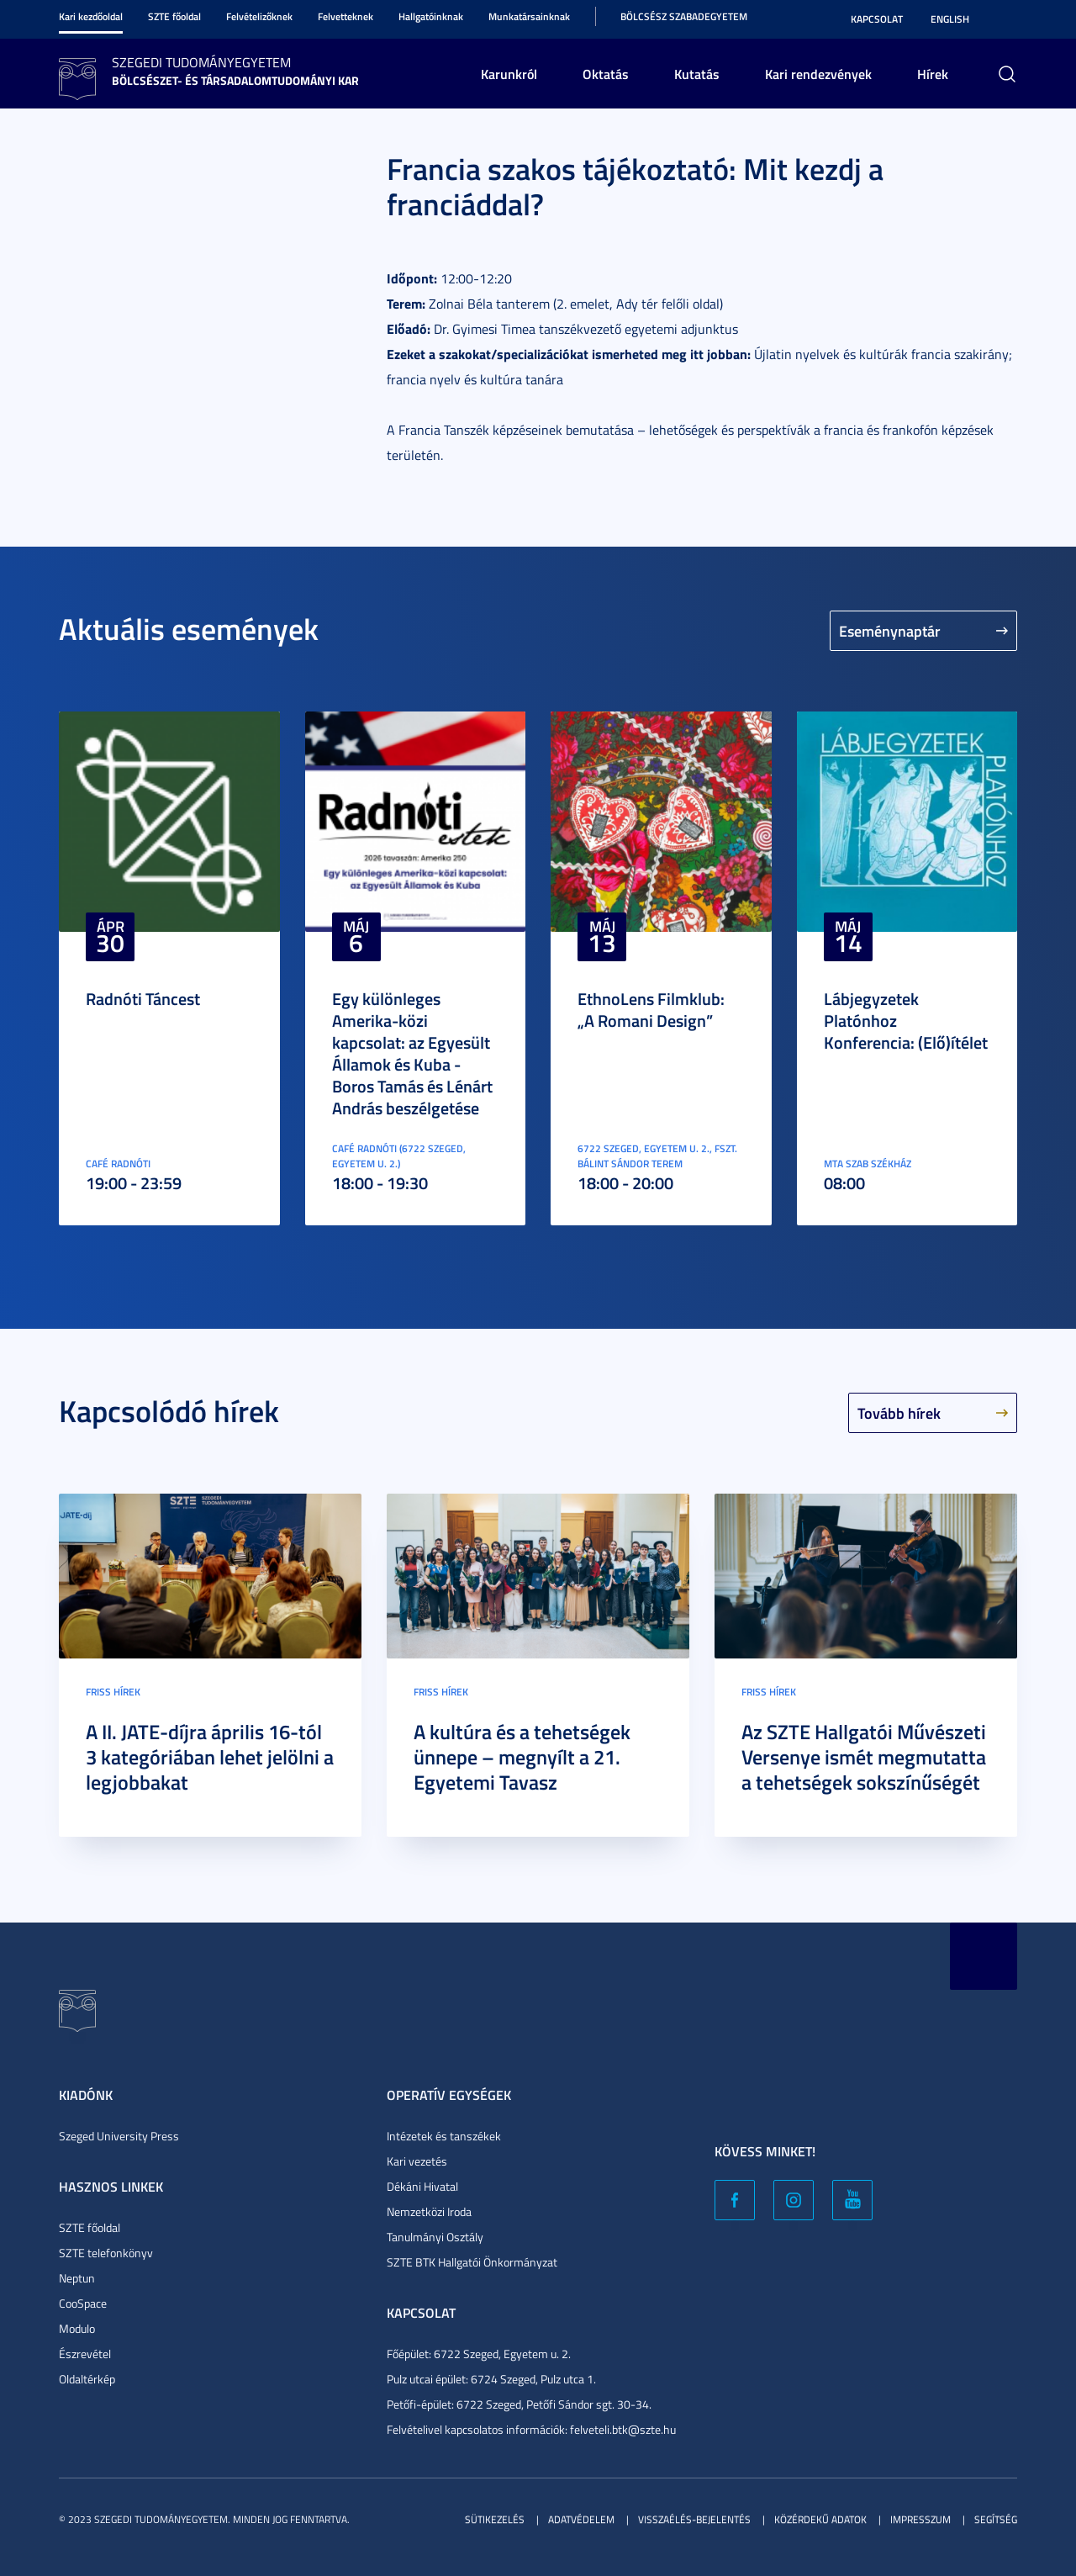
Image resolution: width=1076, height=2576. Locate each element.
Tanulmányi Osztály (435, 2237)
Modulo (77, 2328)
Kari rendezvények (818, 73)
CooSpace (83, 2303)
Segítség (995, 2519)
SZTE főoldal (174, 16)
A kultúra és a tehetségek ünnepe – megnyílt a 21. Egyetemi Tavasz (522, 1756)
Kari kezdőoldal (91, 16)
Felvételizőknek (259, 16)
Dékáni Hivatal (422, 2186)
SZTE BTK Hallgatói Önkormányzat (472, 2262)
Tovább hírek (899, 1413)
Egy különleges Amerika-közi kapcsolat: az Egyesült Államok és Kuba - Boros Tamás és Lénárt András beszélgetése (412, 1052)
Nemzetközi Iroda (429, 2211)
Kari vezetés (417, 2161)
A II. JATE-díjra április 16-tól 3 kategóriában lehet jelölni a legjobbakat (210, 1756)
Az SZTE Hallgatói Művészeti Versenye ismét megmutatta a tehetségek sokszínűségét (863, 1756)
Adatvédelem (581, 2519)
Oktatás (606, 73)
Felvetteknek (345, 16)
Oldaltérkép (87, 2379)
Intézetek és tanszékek (444, 2136)
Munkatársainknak (529, 16)
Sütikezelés (495, 2519)
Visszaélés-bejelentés (694, 2519)
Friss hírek (113, 1692)
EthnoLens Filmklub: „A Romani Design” (651, 1009)
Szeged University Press (119, 2136)
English (950, 19)
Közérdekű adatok (820, 2519)
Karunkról (509, 73)
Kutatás (697, 73)
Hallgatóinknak (430, 16)
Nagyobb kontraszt (1007, 19)
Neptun (77, 2278)
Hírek (932, 73)
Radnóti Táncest (143, 998)
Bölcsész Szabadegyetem (683, 16)
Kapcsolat (877, 19)
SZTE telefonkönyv (106, 2253)
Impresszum (920, 2519)
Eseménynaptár (890, 631)
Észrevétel (85, 2354)
